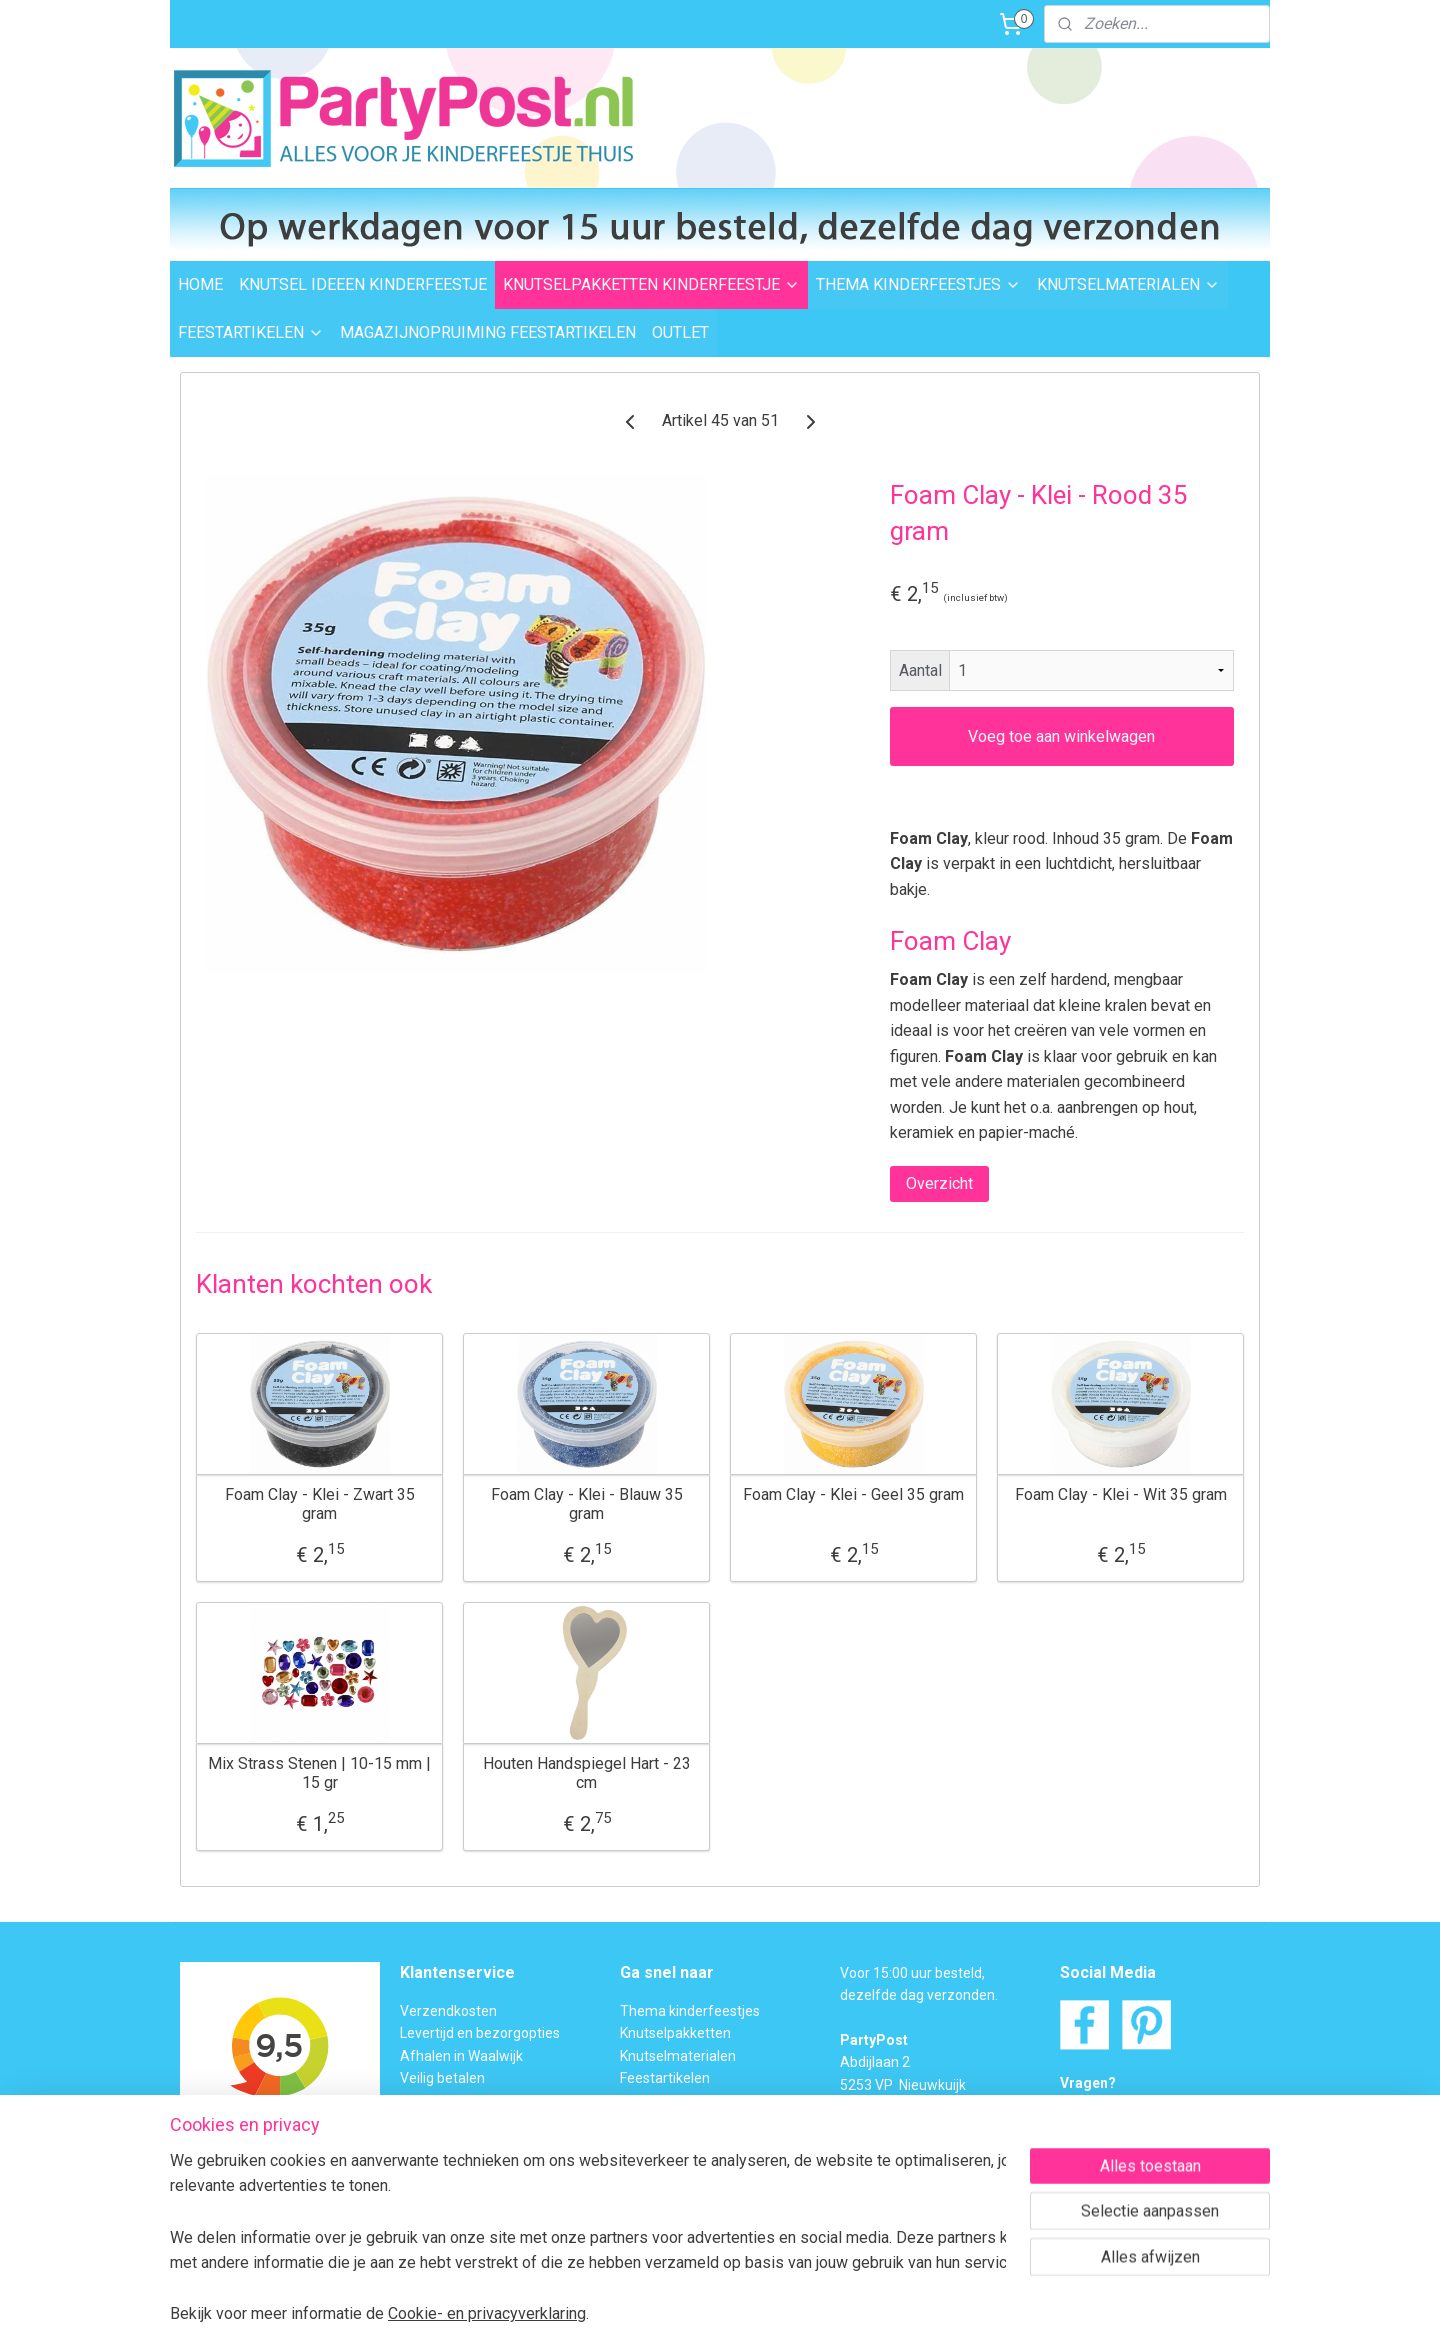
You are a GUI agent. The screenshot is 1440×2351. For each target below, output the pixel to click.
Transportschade (454, 2123)
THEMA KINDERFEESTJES (918, 284)
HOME (200, 284)
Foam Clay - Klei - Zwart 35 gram (320, 1504)
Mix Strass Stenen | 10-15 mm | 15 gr (319, 1773)
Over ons (428, 2168)
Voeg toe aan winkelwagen (1061, 736)
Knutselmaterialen (678, 2056)
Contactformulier (1159, 2128)
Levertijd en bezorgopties (480, 2033)
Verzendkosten (448, 2011)
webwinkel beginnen (754, 2314)
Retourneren (440, 2101)
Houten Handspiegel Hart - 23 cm (587, 1773)
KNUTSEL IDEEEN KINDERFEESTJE (363, 284)
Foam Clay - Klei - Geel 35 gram (853, 1494)
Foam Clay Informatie (688, 2123)
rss (682, 2314)
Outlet (639, 2101)
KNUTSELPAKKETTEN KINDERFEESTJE (651, 284)
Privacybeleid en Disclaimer (486, 2213)
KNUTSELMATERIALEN (1128, 284)
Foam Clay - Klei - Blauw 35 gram (587, 1504)
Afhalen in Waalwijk (461, 2056)
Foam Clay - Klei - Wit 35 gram (1121, 1494)
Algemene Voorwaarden (477, 2190)
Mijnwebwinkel (923, 2314)
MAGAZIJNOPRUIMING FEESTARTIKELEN (488, 332)
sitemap (643, 2314)
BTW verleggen (448, 2145)
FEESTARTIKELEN (251, 332)
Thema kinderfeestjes (690, 2011)
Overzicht (939, 1183)
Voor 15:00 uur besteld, (912, 1973)
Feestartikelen (665, 2078)
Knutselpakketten (675, 2033)
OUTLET (680, 332)
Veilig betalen (442, 2078)
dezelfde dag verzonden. (919, 1995)
